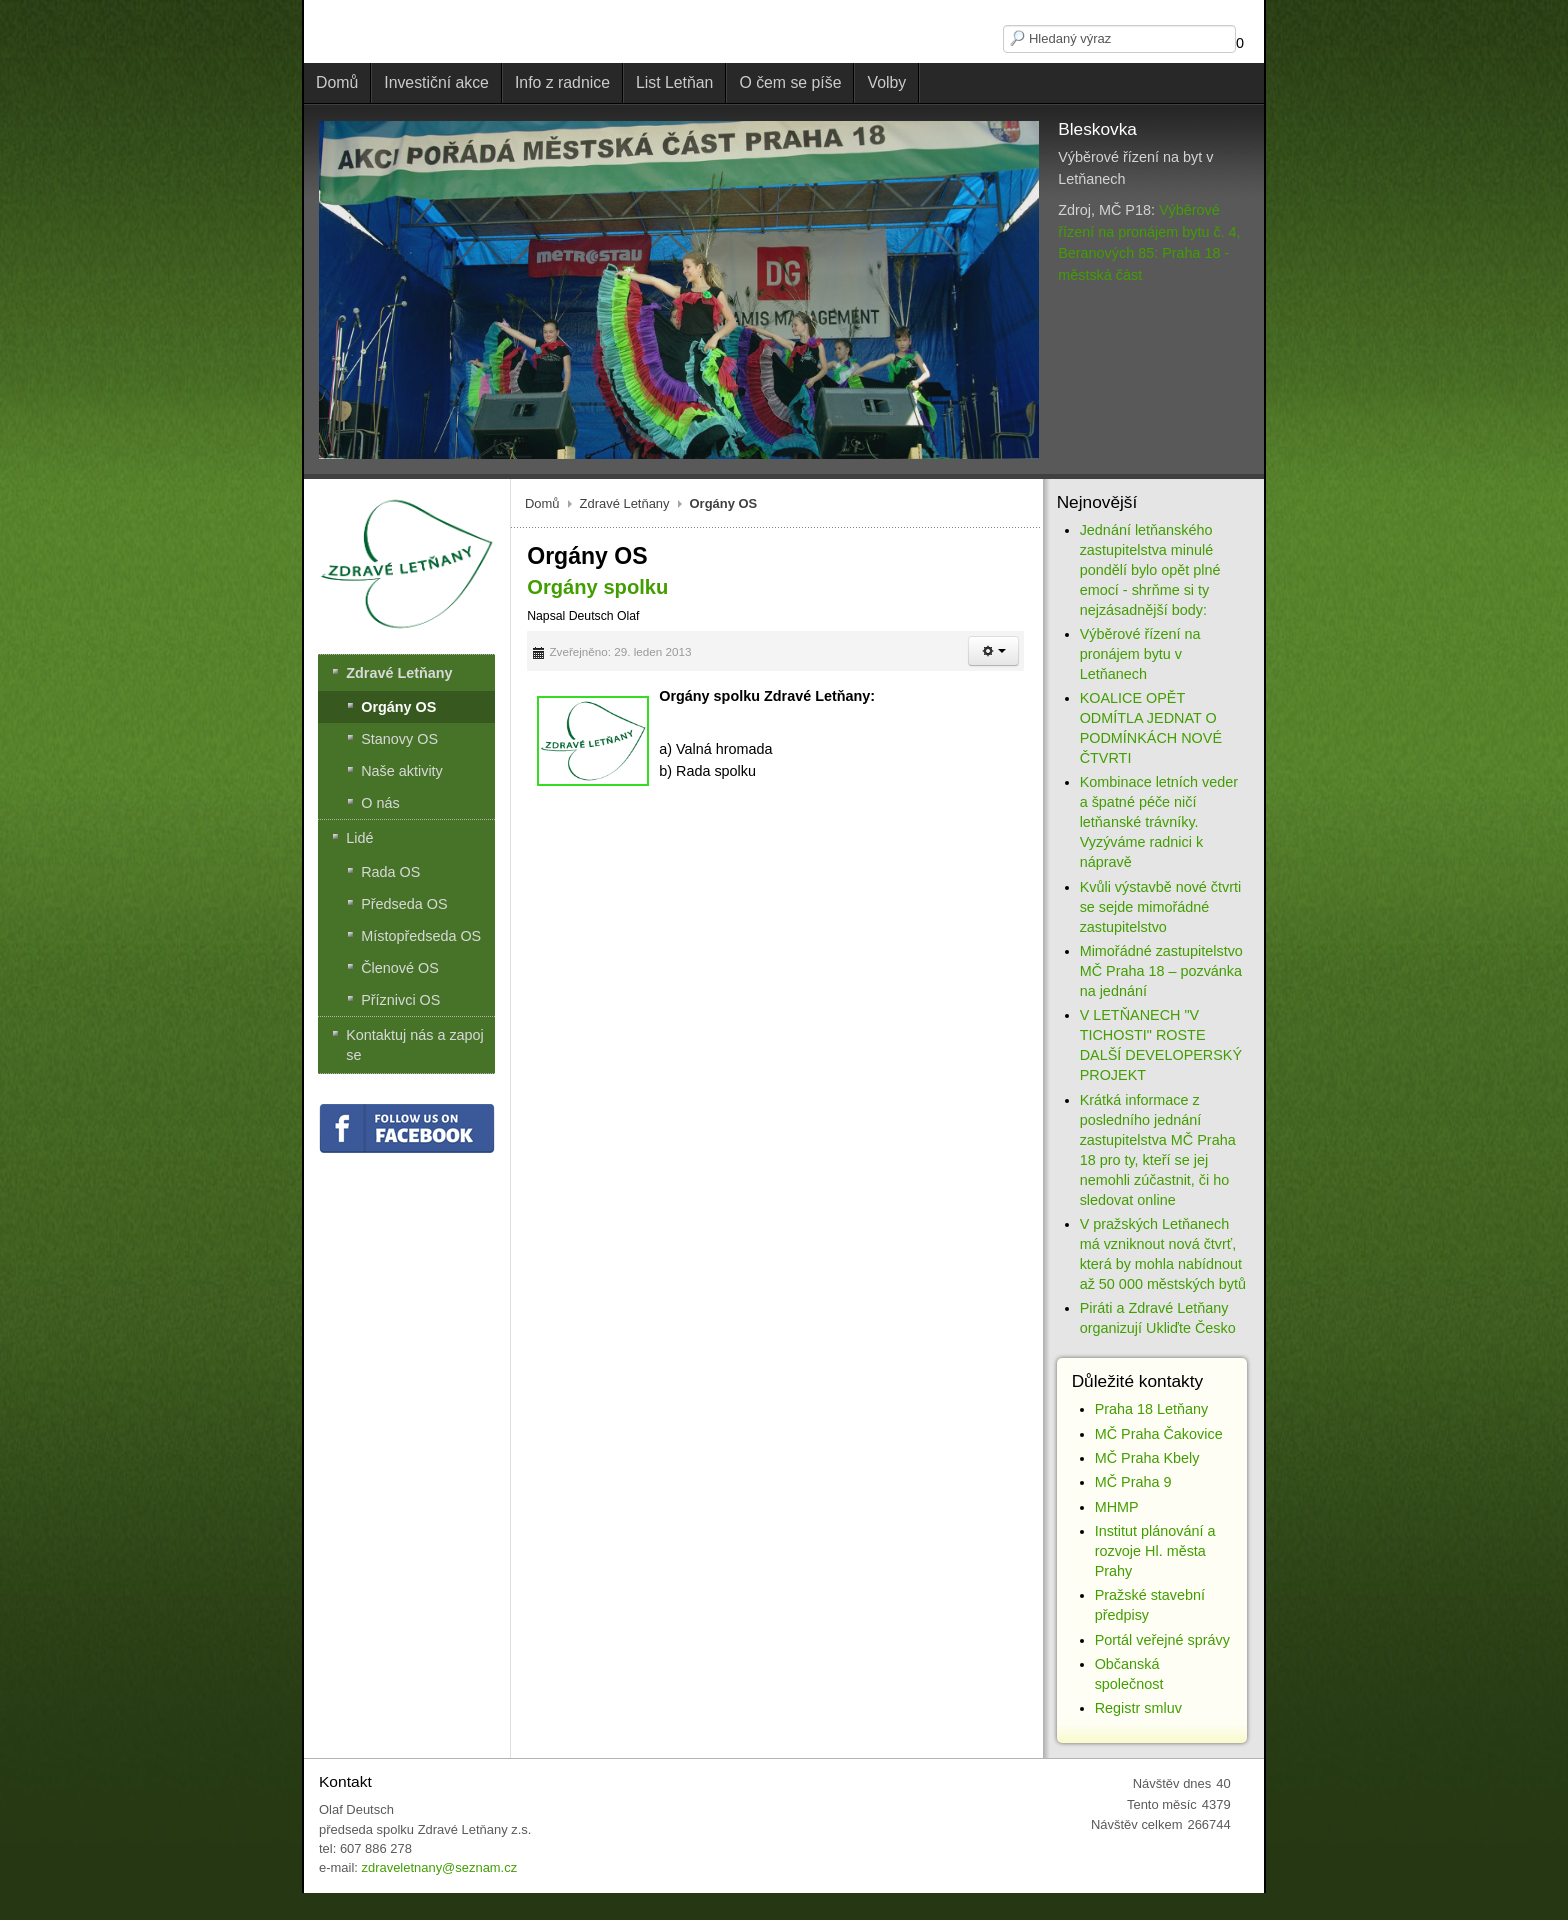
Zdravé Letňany (625, 503)
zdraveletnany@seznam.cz (439, 1867)
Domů (542, 503)
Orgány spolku (597, 587)
